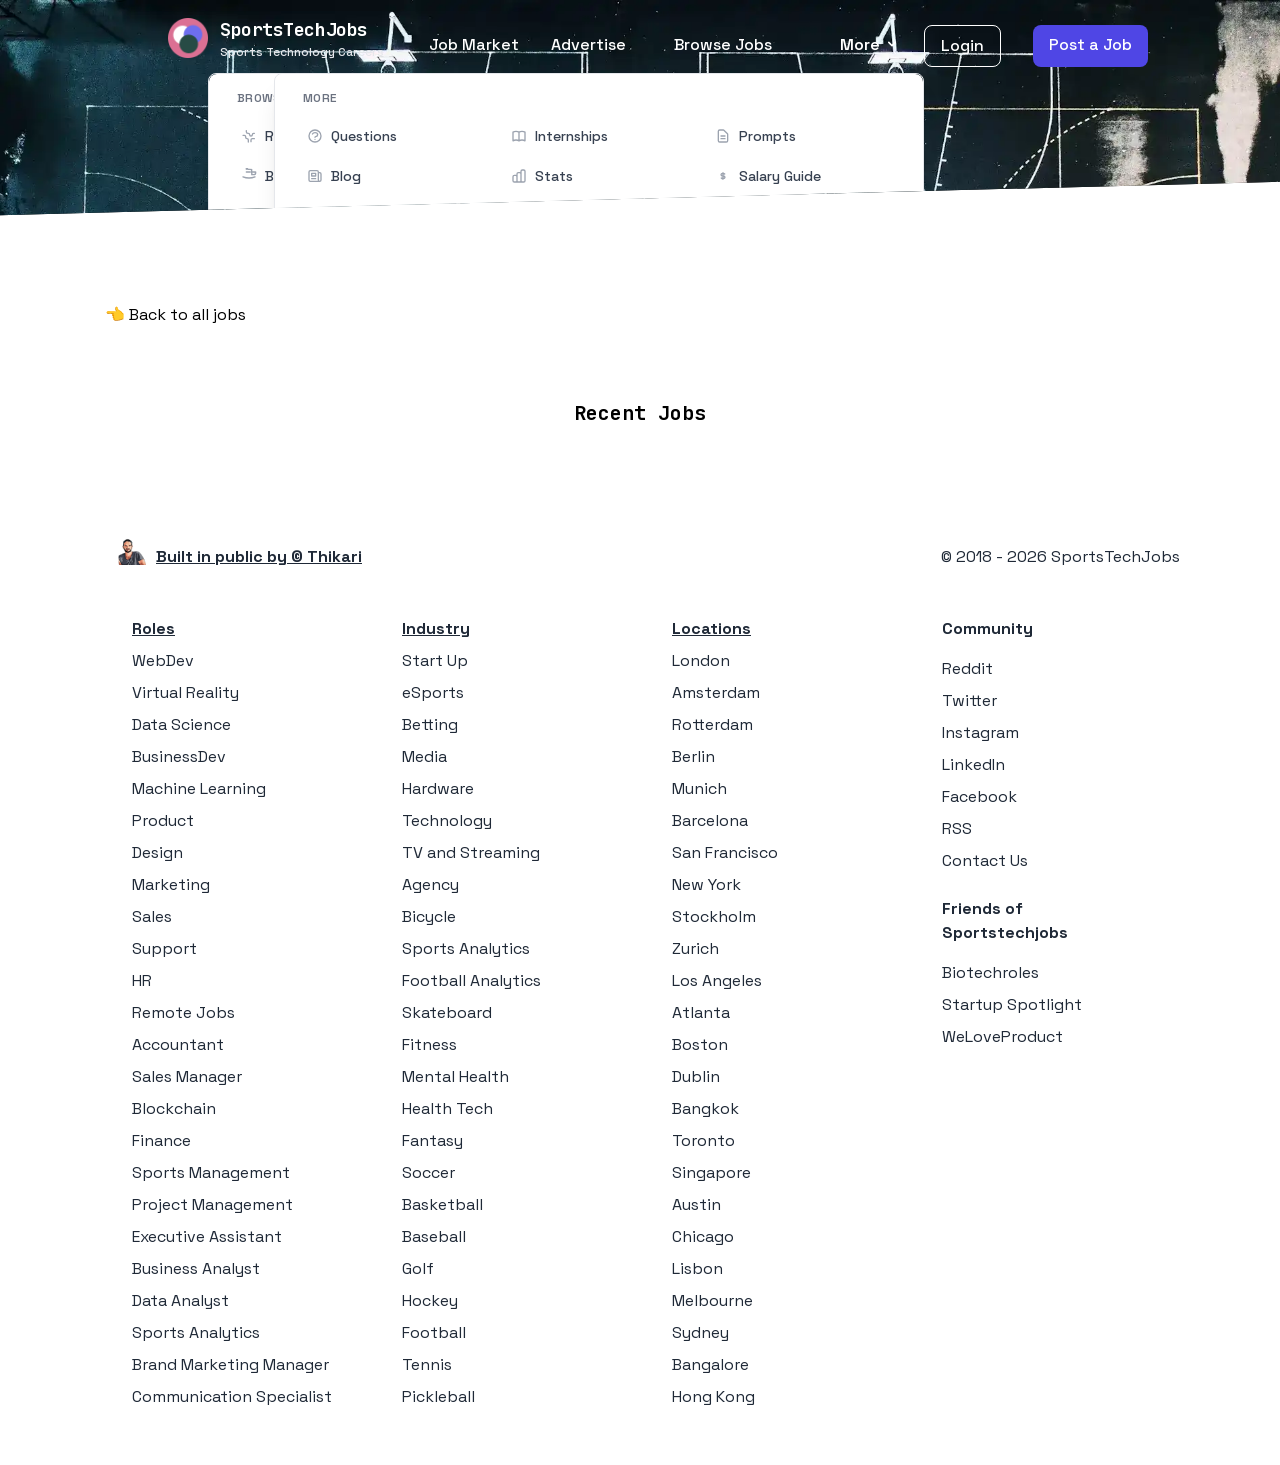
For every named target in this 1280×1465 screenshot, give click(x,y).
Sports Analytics (196, 1326)
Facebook (979, 790)
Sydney (700, 1326)
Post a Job (1090, 44)
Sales (152, 910)
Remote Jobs (434, 353)
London (701, 654)
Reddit (967, 662)
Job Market (474, 44)
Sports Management (211, 1166)
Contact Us (985, 854)
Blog (873, 353)
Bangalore (710, 1358)
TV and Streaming (471, 846)
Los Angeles (717, 974)
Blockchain (174, 1102)
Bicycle (429, 910)
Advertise (588, 44)
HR (142, 974)
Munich (699, 782)
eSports (433, 686)
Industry (436, 622)
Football (434, 1326)
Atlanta (701, 1006)
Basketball (442, 1198)
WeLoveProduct (1002, 1030)
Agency (430, 878)
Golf (418, 1262)
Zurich (695, 942)
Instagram (980, 726)
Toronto (703, 1134)
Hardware (438, 782)
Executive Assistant (207, 1230)
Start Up (435, 654)
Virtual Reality (185, 686)
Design (157, 846)
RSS (957, 822)
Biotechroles (990, 966)
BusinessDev (179, 750)
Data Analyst (180, 1294)
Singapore (711, 1166)
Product (163, 814)
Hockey (430, 1294)
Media (424, 750)
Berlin (693, 750)
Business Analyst (196, 1262)
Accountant (178, 1038)
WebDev (163, 654)
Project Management (212, 1198)
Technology (447, 814)
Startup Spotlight (1012, 998)
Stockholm (714, 910)
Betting (430, 718)
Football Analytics (471, 974)
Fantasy (432, 1134)
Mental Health (455, 1070)
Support (164, 942)
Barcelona (710, 814)
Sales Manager (187, 1070)
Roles (153, 622)
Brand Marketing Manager (230, 1358)
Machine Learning (199, 782)
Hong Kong (713, 1390)
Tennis (427, 1358)
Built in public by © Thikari (259, 550)
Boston (700, 1038)
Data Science (181, 718)
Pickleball (438, 1390)
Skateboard (447, 1006)
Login (962, 45)
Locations (558, 353)
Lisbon (697, 1262)
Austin (696, 1198)
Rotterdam (712, 718)
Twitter (969, 694)
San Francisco (725, 846)
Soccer (428, 1166)
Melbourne (712, 1294)
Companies (668, 353)
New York (706, 878)
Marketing (171, 878)
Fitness (429, 1038)
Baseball (434, 1230)
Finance (161, 1134)
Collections (785, 353)
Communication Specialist (232, 1390)
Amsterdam (716, 686)
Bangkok (705, 1102)
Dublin (696, 1070)
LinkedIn (973, 758)
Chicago (703, 1230)
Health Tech (447, 1102)
